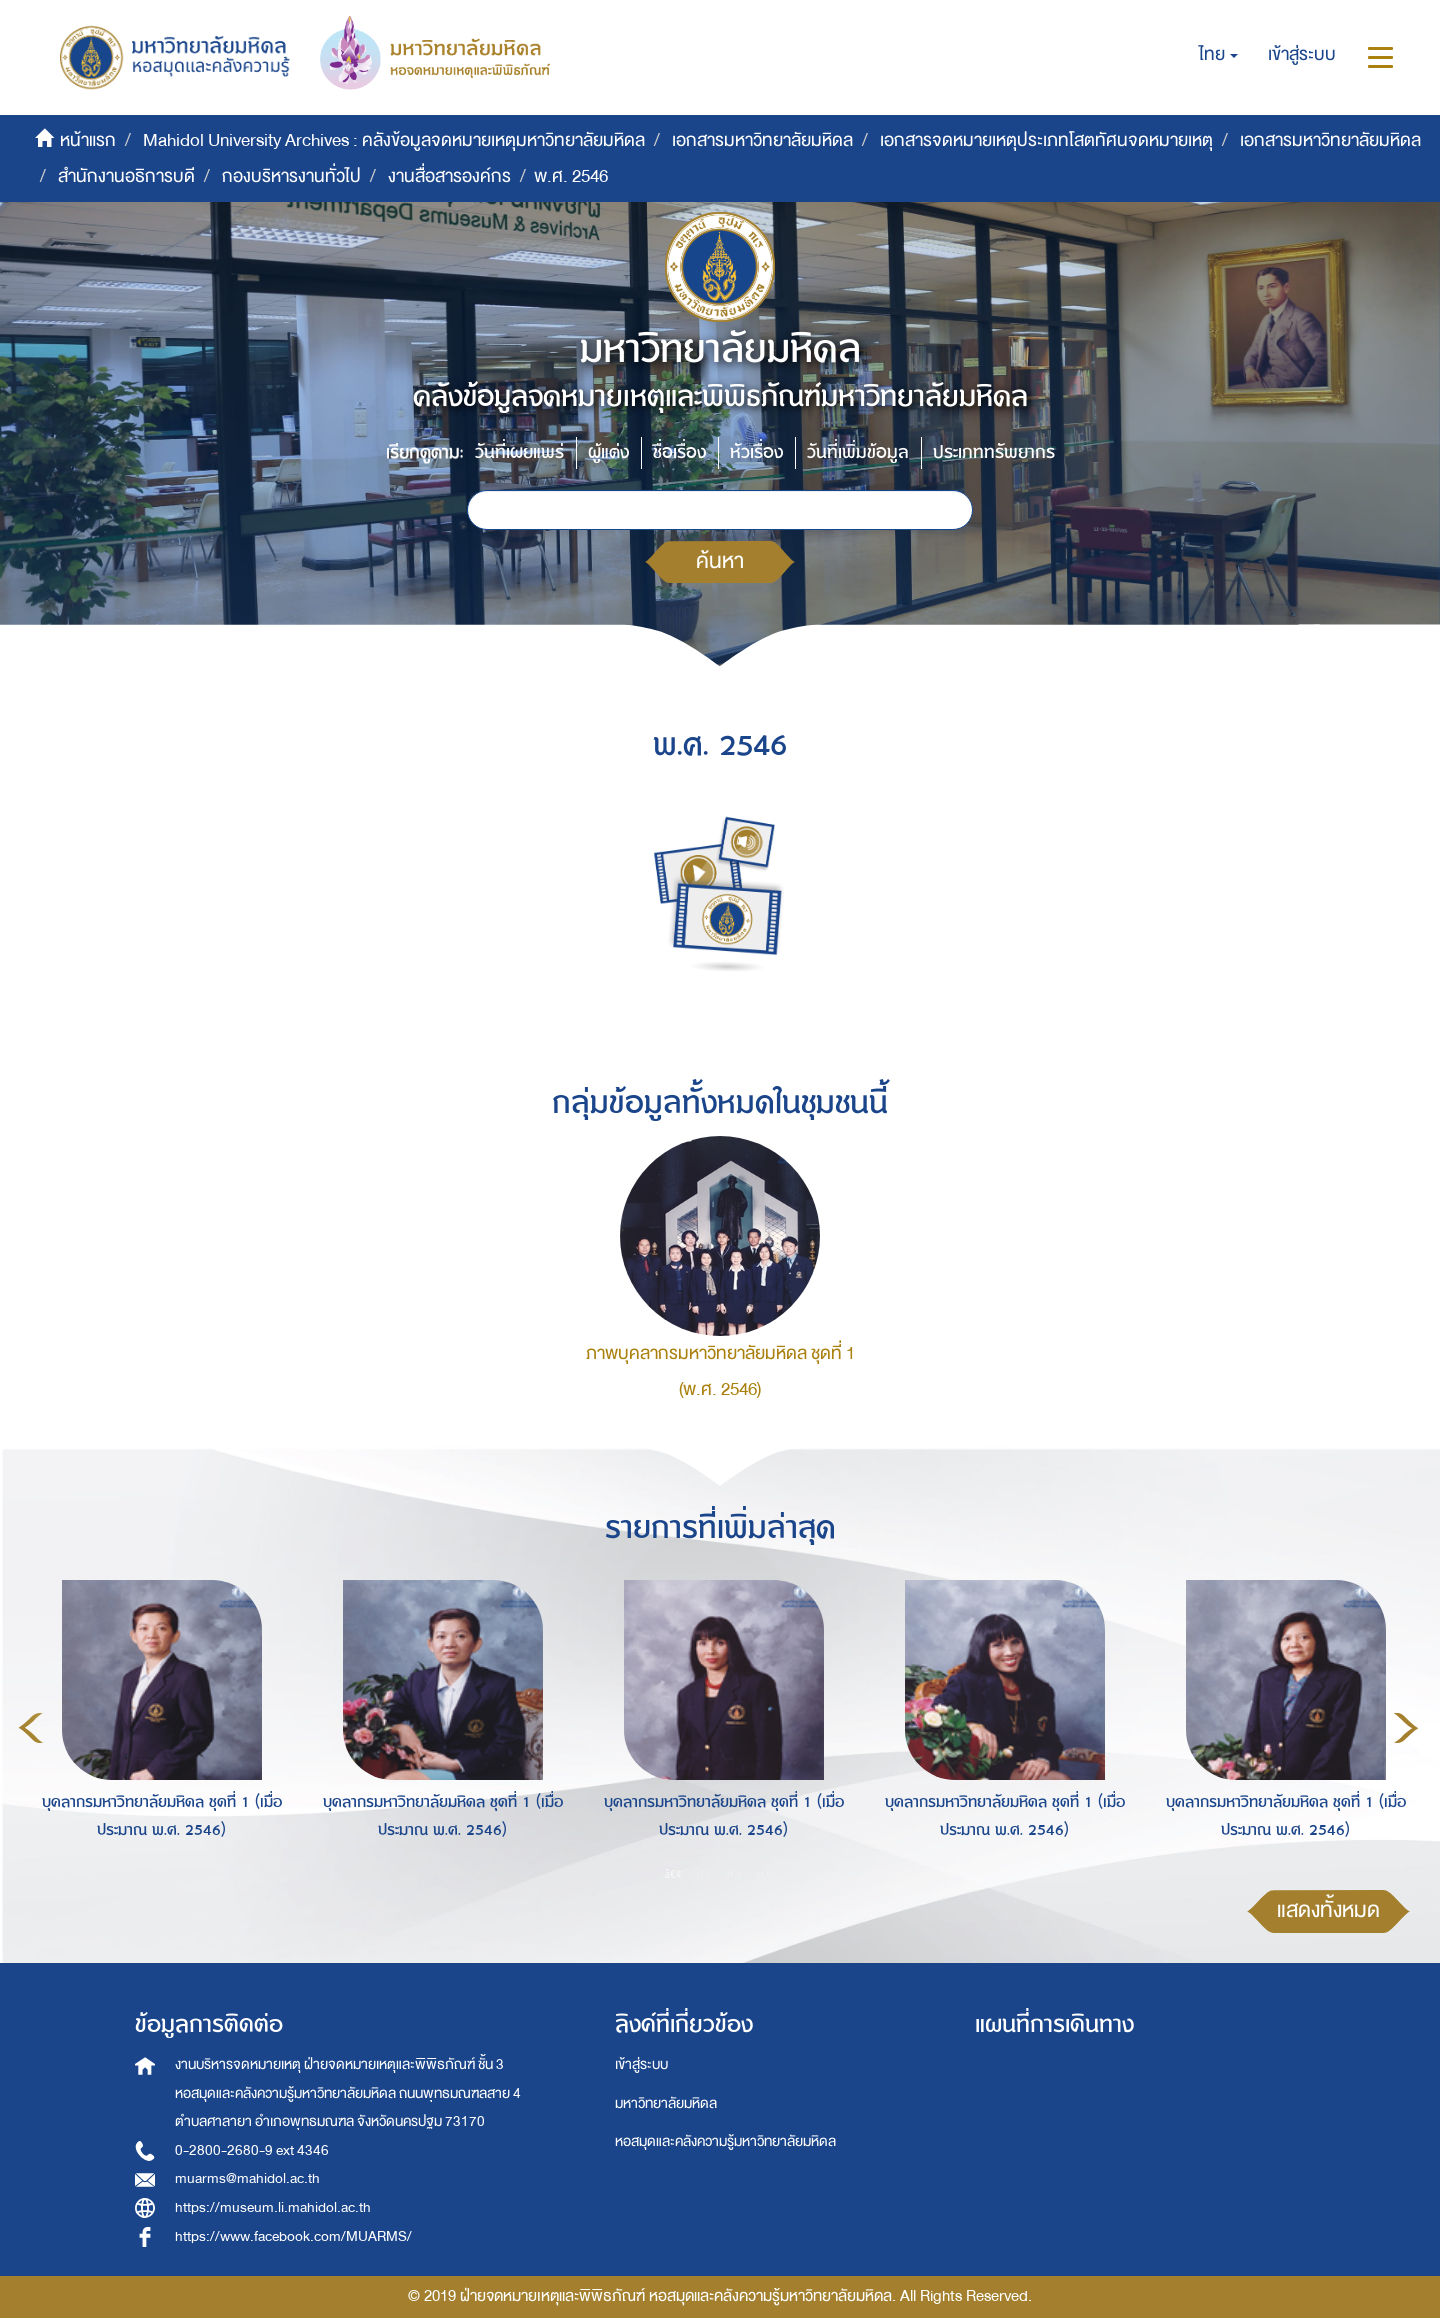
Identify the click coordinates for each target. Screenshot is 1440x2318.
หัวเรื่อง (756, 452)
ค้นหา (720, 561)
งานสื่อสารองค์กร (449, 176)
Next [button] (1406, 1728)
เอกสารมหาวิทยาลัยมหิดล (762, 140)
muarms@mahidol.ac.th (247, 2178)
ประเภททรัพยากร (994, 452)
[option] (156, 1725)
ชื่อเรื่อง (679, 452)
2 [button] (704, 1874)
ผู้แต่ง (608, 452)
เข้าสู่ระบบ (641, 2064)
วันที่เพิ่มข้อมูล (858, 452)
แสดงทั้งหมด (1328, 1910)
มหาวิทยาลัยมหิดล (666, 2103)
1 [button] (674, 1874)
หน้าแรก (88, 140)
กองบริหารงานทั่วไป (291, 176)
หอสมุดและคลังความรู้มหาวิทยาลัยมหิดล (725, 2141)
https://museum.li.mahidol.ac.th (273, 2207)
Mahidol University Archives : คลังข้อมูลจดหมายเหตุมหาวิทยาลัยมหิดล (394, 140)
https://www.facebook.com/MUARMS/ (293, 2236)
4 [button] (764, 1874)
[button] (1218, 55)
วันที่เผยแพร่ (519, 452)
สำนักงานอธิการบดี (126, 176)
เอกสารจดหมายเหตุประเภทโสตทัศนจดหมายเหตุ (1046, 140)
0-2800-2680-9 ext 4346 (252, 2150)
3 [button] (734, 1874)
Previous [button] (31, 1728)
